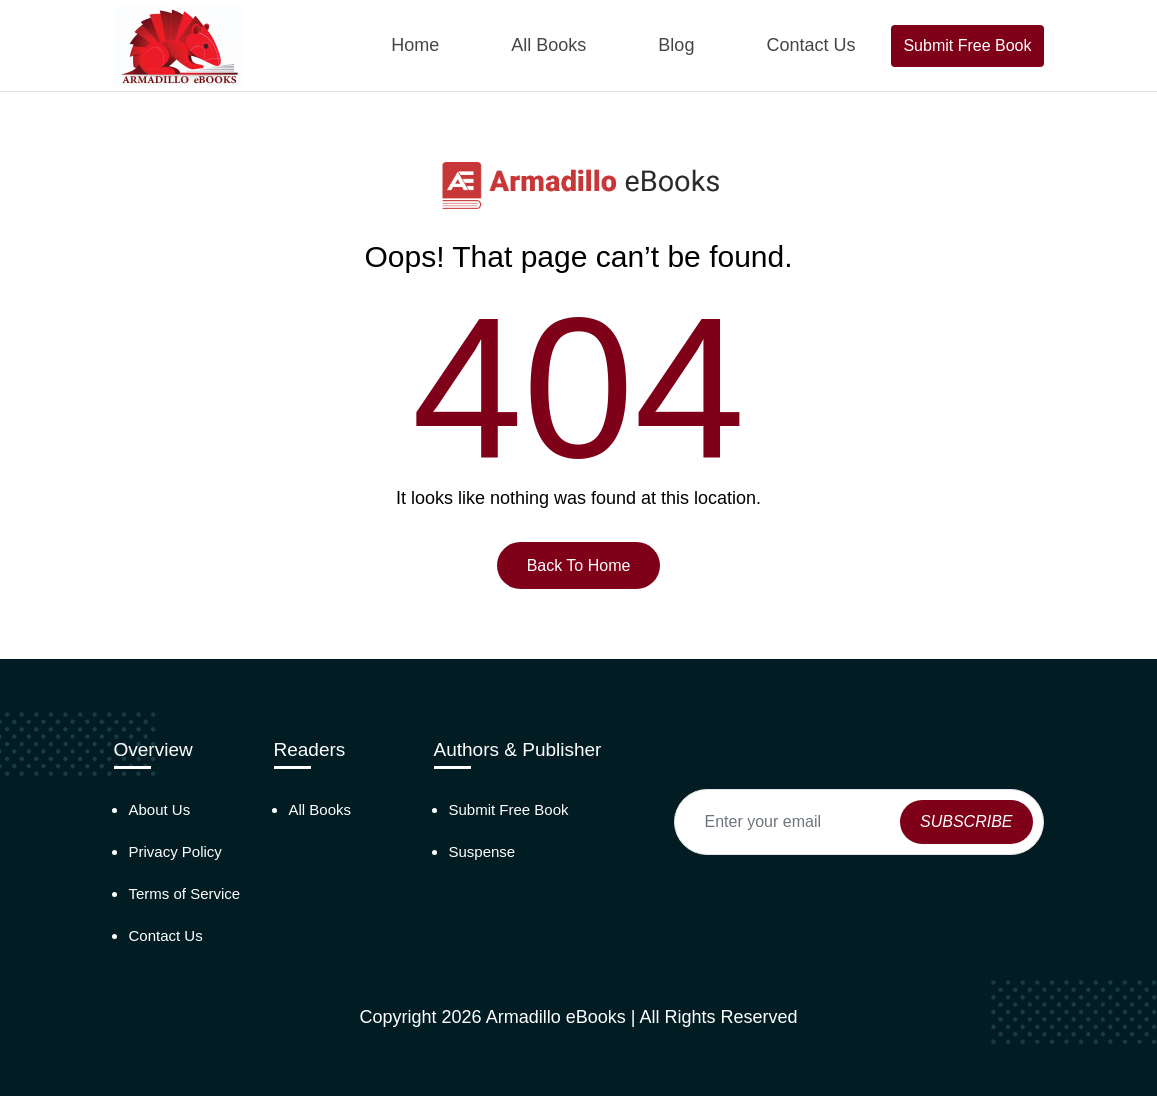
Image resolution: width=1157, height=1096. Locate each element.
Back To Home (579, 565)
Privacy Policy (175, 851)
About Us (160, 809)
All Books (548, 45)
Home (415, 45)
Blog (676, 45)
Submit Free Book (967, 45)
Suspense (482, 851)
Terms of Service (185, 893)
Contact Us (810, 45)
